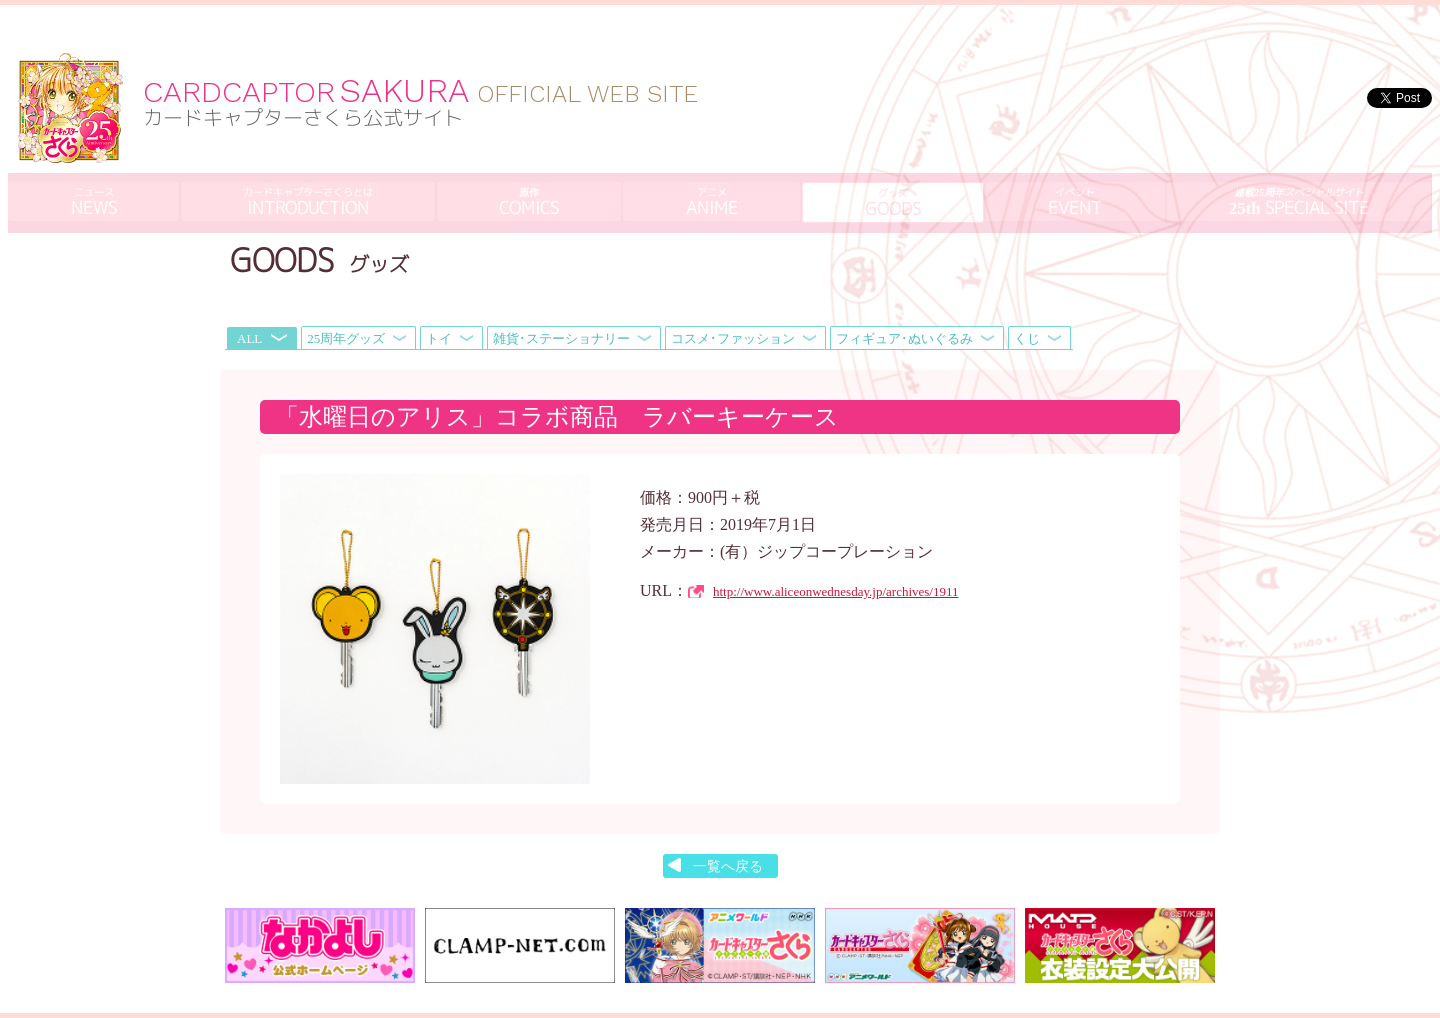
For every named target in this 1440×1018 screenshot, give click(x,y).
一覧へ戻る (728, 818)
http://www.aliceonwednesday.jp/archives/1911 (836, 543)
